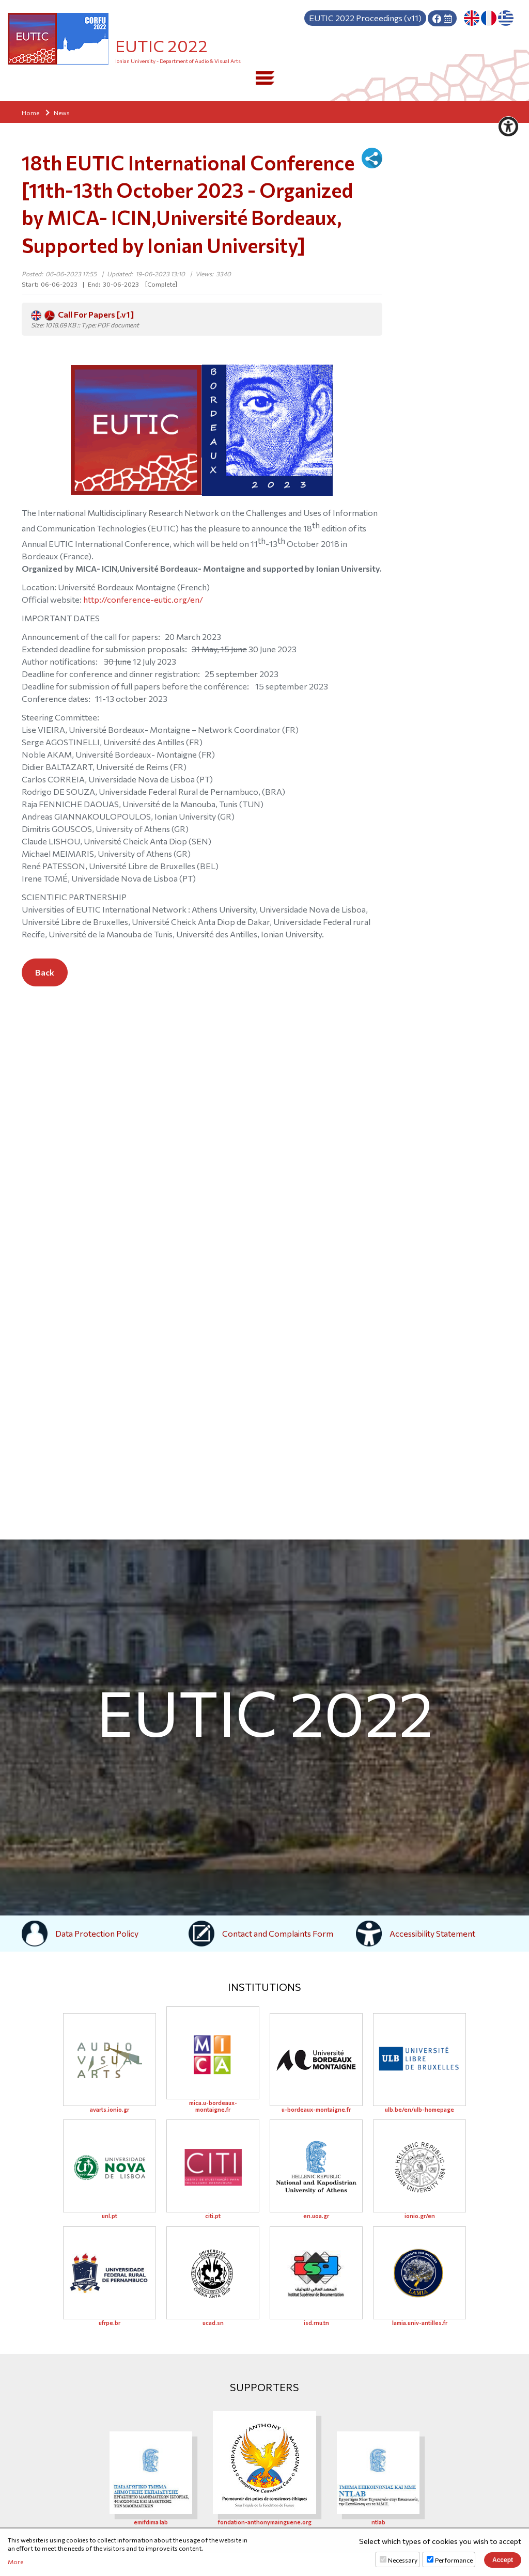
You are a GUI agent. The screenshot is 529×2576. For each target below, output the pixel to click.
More (15, 2561)
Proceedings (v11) (365, 18)
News (62, 112)
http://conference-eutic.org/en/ (143, 599)
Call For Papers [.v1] (82, 315)
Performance (454, 2560)
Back (44, 972)
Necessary (402, 2560)
